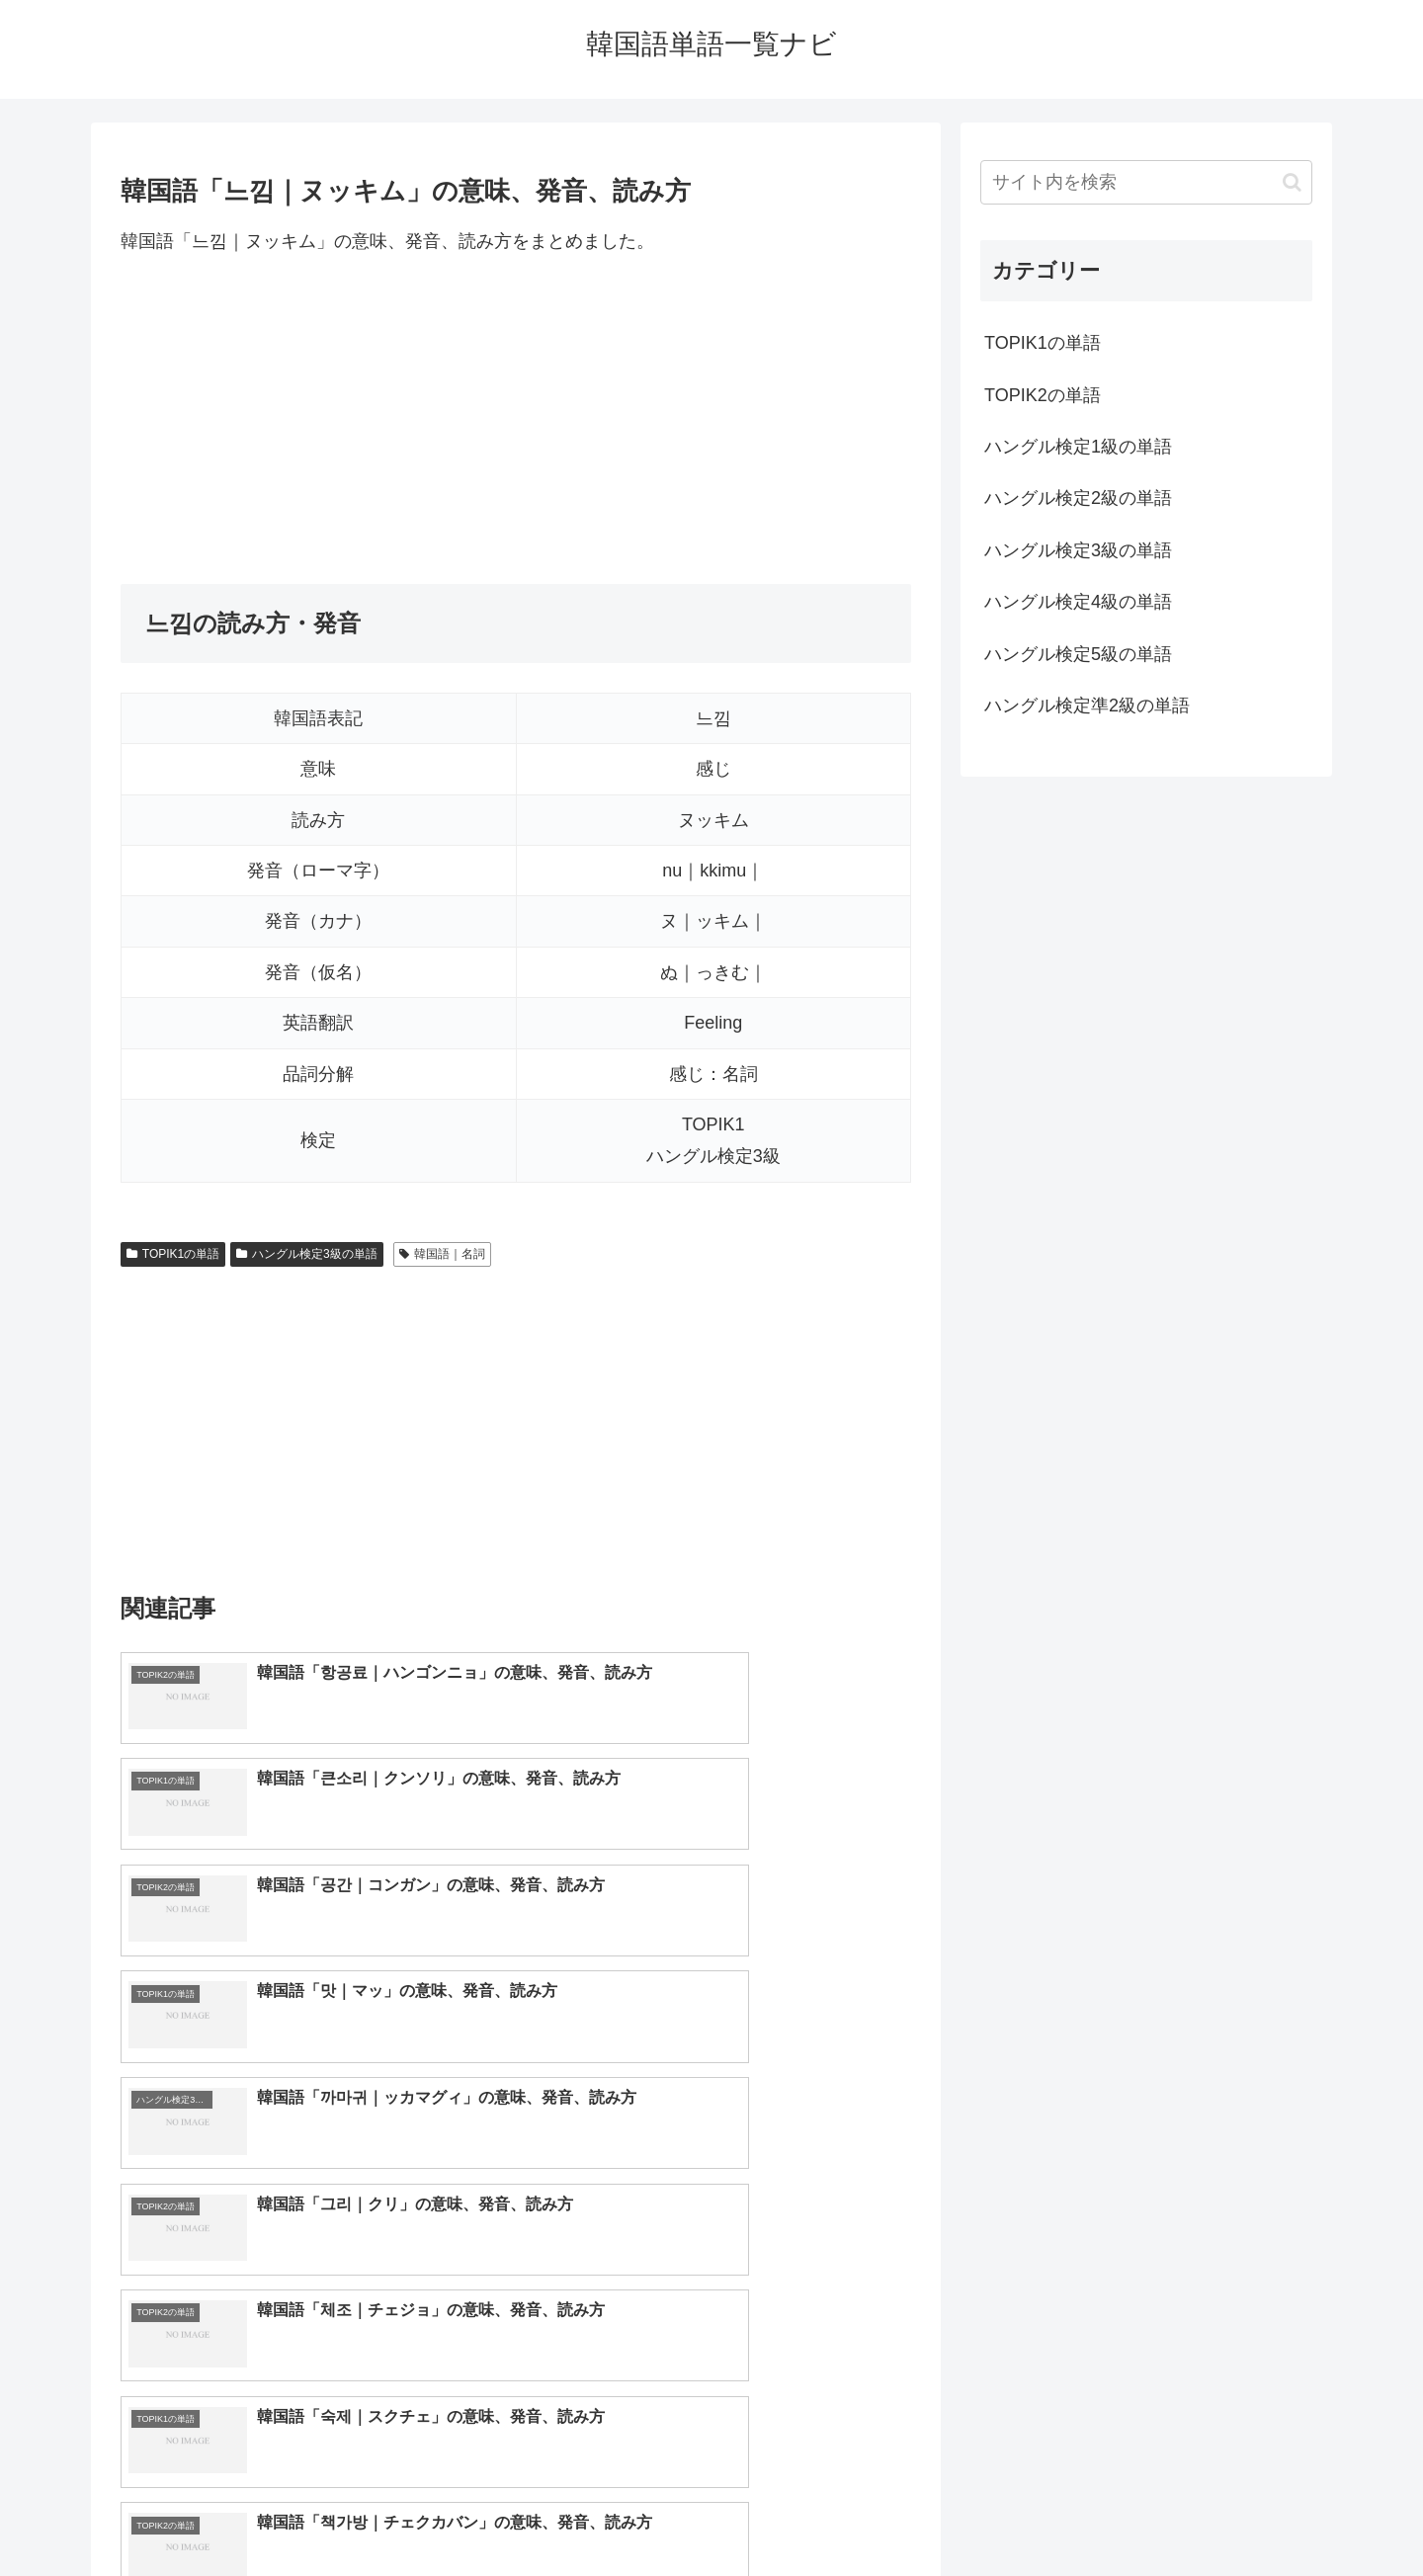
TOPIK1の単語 (172, 1254)
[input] (1146, 182)
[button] (1292, 182)
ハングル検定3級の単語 (306, 1254)
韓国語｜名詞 (442, 1254)
